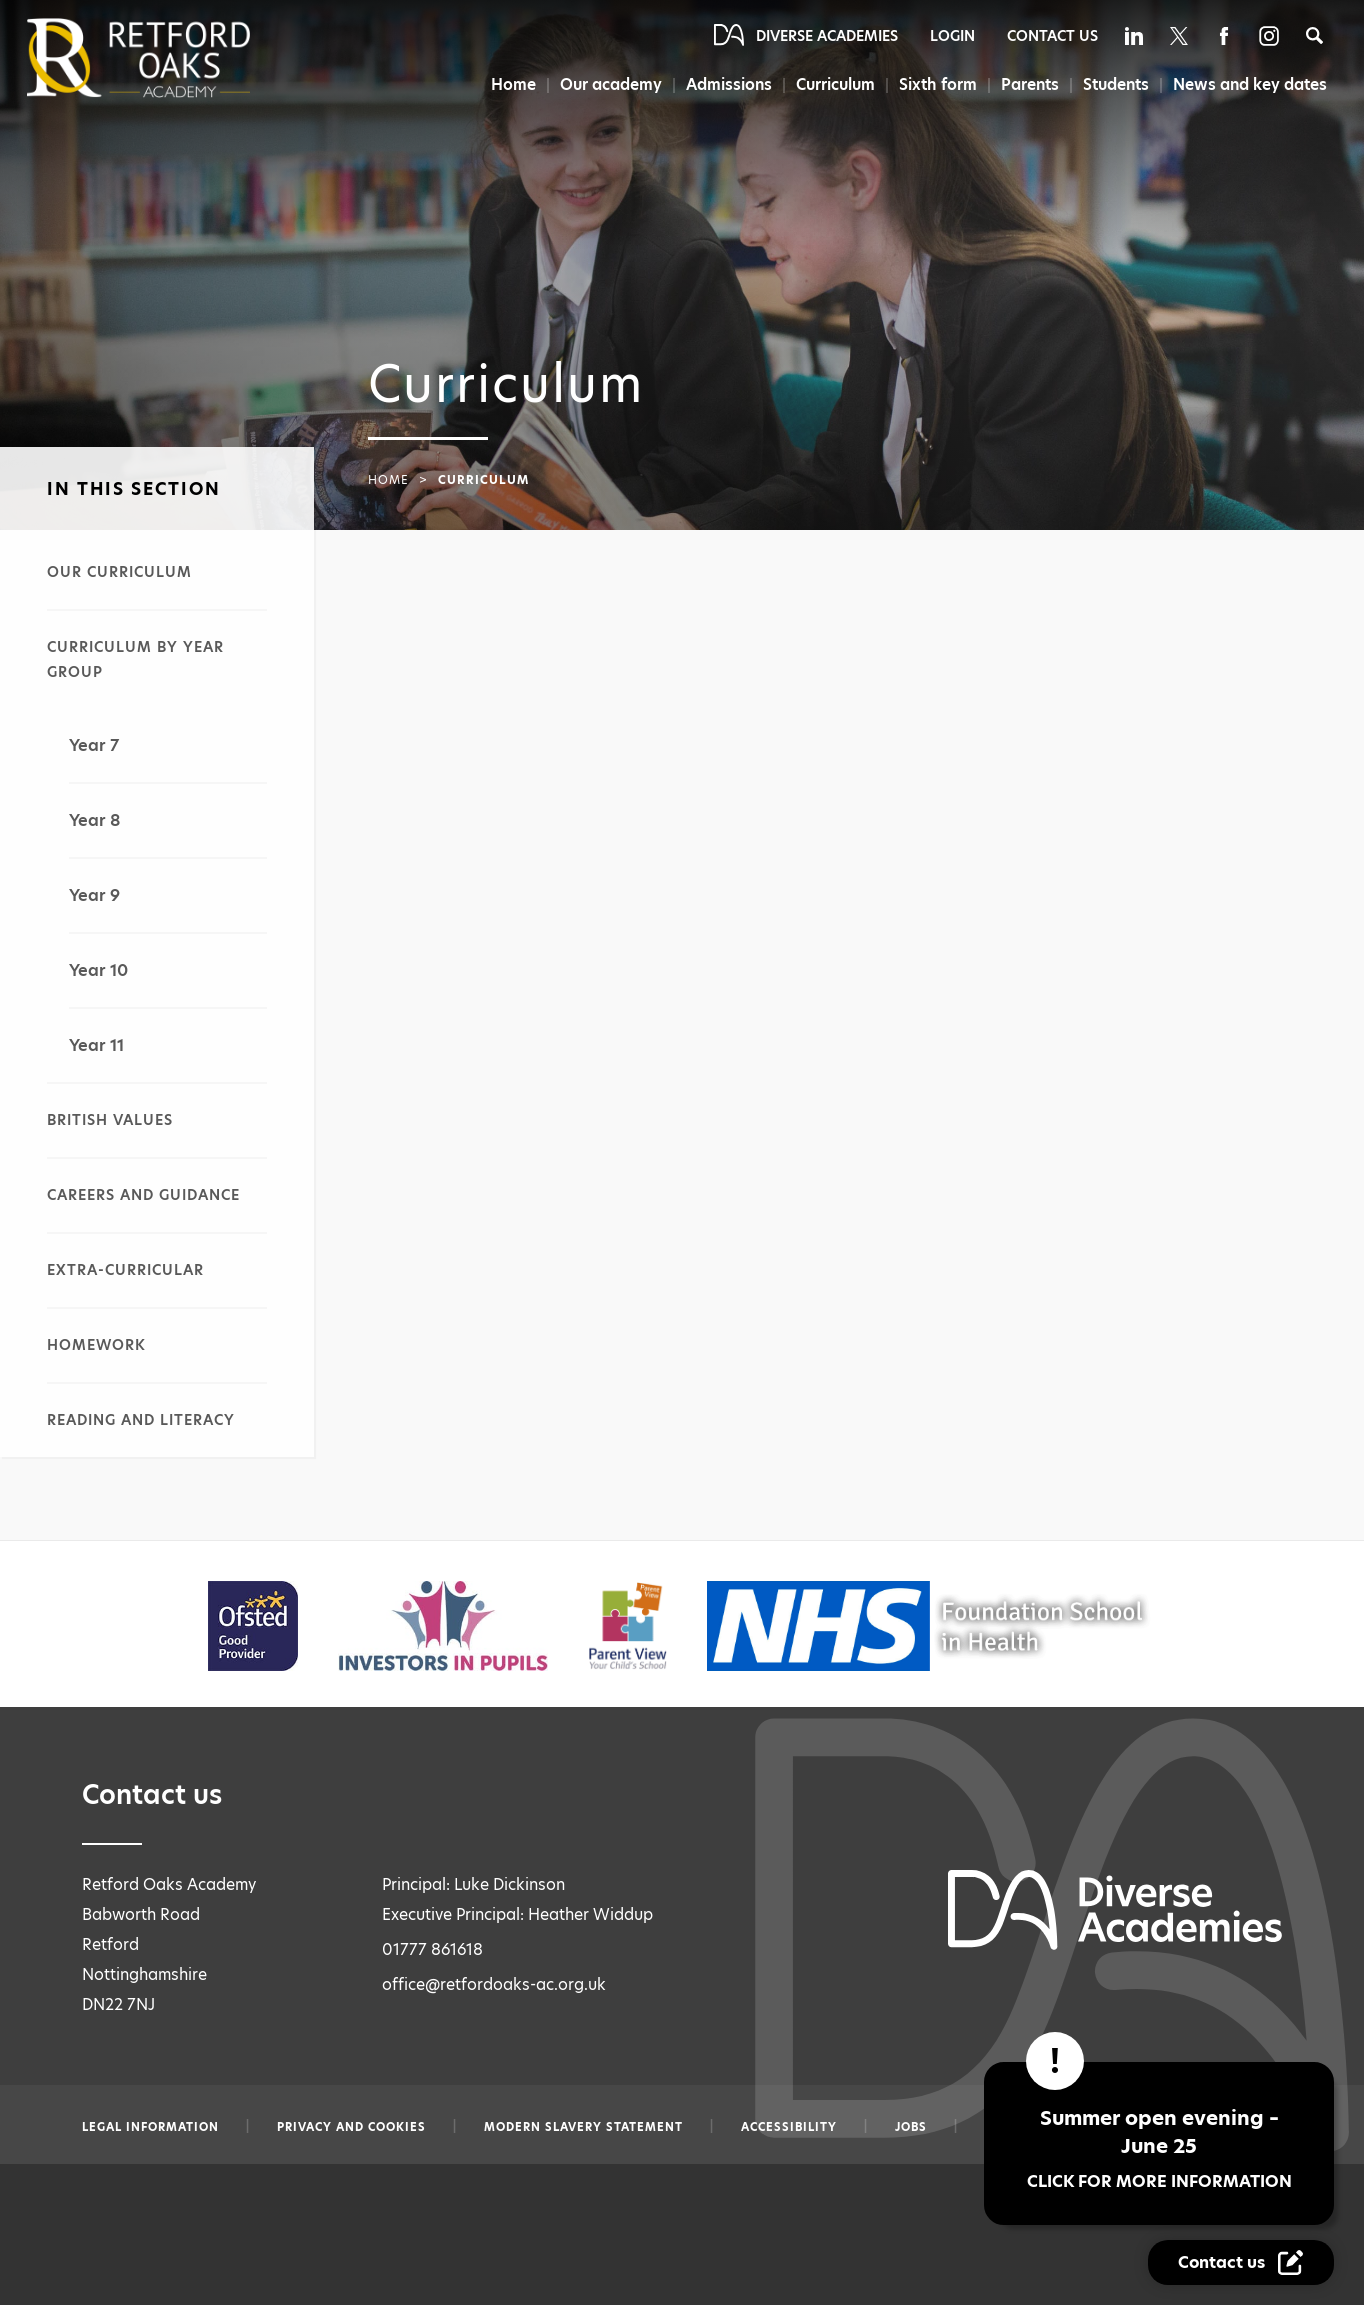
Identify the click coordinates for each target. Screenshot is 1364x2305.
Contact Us (1052, 36)
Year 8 (94, 820)
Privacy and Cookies (351, 2127)
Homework (96, 1345)
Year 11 (96, 1045)
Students (1116, 84)
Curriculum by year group (135, 659)
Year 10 (98, 970)
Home (508, 84)
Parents (1029, 84)
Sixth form (936, 84)
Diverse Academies (827, 36)
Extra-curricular (125, 1270)
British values (110, 1120)
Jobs (911, 2127)
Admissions (726, 84)
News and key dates (1250, 84)
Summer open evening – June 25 (1159, 2148)
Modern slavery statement (583, 2127)
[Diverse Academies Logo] (172, 58)
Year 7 (94, 745)
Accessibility (789, 2127)
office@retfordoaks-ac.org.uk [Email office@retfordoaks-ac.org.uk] (494, 1984)
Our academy (607, 84)
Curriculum (833, 84)
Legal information (150, 2127)
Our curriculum (119, 572)
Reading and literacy (141, 1420)
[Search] (1314, 35)
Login (952, 36)
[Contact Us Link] (1241, 2262)
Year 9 (94, 895)
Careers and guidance (143, 1195)
